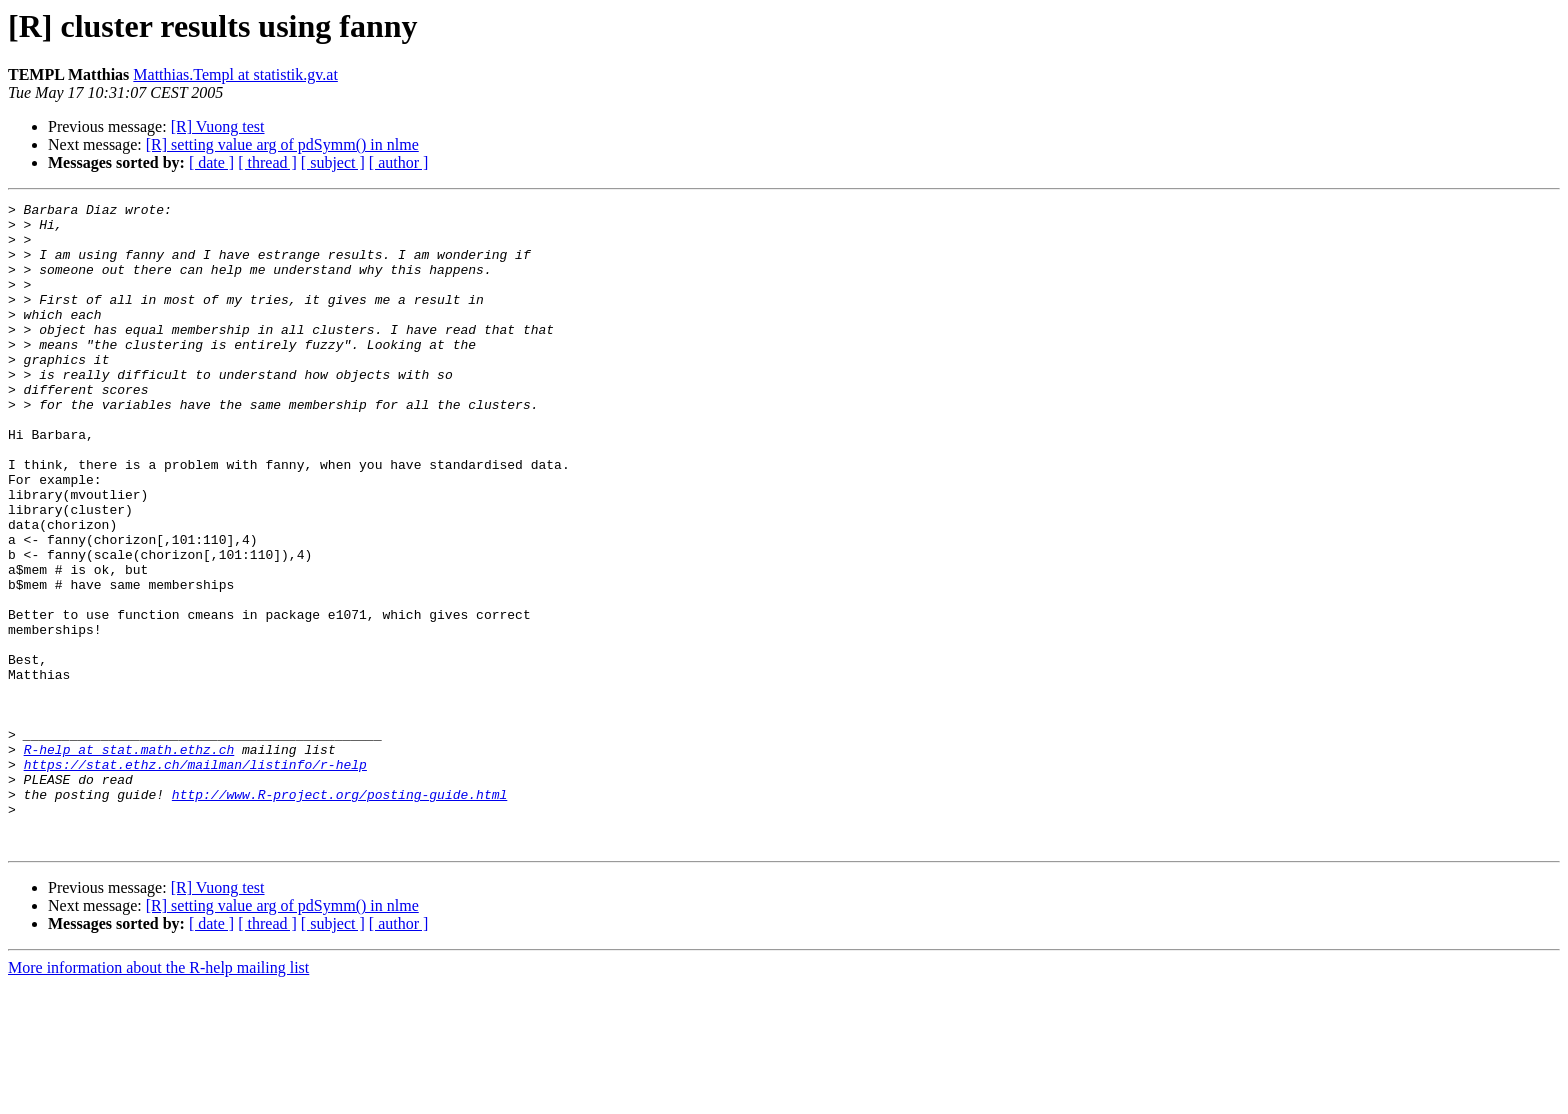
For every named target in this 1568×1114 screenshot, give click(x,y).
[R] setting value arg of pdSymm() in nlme (282, 144)
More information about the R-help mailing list (158, 1096)
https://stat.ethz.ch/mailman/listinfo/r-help (195, 878)
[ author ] (399, 162)
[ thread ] (267, 162)
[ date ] (211, 162)
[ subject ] (333, 162)
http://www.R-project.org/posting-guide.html (339, 914)
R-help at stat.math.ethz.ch (129, 860)
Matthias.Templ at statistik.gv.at (235, 74)
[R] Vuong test (218, 126)
